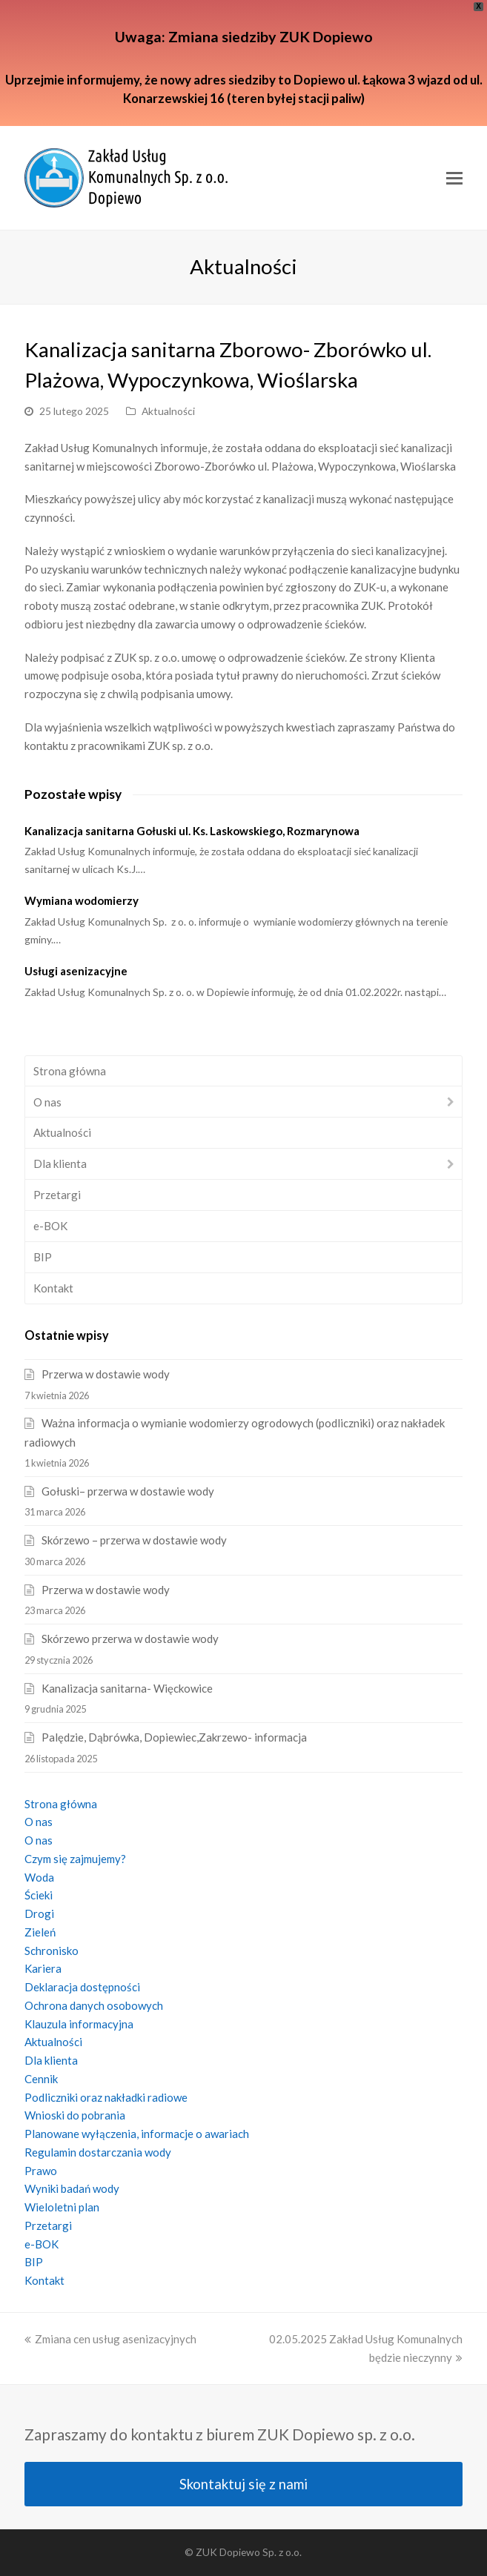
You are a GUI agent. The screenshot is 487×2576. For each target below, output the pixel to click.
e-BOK (50, 1225)
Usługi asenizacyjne (75, 970)
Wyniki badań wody (71, 2188)
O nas (47, 1102)
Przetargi (57, 1194)
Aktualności (168, 411)
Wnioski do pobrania (74, 2115)
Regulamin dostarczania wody (97, 2152)
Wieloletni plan (61, 2207)
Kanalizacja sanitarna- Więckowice (127, 1688)
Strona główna (69, 1071)
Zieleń (40, 1932)
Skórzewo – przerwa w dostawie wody (134, 1540)
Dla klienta (60, 1163)
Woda (39, 1877)
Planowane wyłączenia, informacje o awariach (136, 2133)
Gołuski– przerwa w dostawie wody (128, 1491)
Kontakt (53, 1288)
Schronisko (51, 1950)
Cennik (41, 2078)
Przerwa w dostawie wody (106, 1374)
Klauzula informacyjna (78, 2024)
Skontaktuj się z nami (243, 2484)
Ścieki (38, 1895)
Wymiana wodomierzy (81, 900)
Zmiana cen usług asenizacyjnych (110, 2339)
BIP (42, 1257)
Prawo (40, 2170)
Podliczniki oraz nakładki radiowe (106, 2097)
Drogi (39, 1913)
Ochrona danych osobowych (93, 2005)
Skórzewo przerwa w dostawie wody (130, 1638)
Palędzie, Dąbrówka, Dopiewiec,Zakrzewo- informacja (174, 1737)
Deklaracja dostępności (82, 1987)
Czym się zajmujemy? (75, 1858)
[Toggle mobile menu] (454, 178)
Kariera (43, 1968)
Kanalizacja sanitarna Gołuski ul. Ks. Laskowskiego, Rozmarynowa (192, 830)
